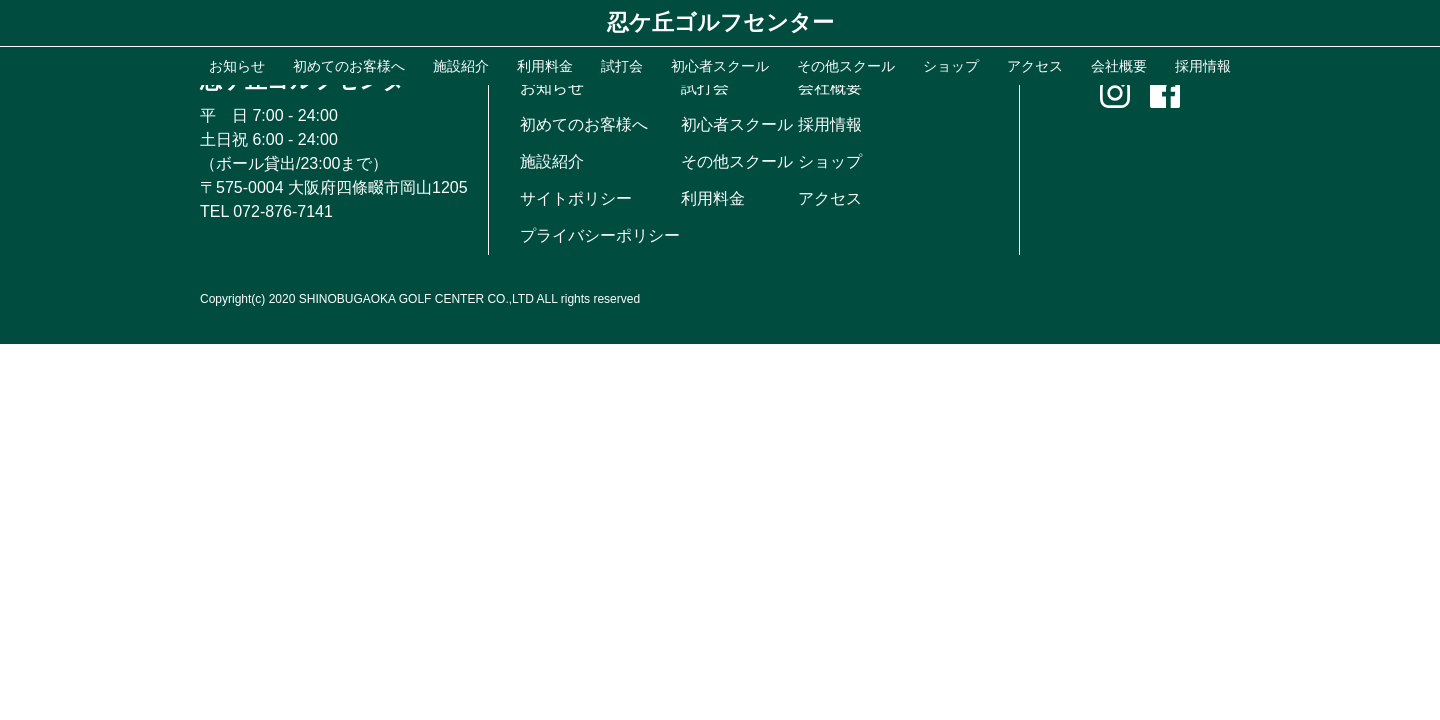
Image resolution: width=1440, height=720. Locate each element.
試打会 (705, 87)
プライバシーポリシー (600, 235)
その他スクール (737, 161)
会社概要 (830, 87)
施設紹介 (552, 161)
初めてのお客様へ (584, 124)
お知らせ (552, 87)
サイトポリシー (576, 198)
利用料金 (713, 198)
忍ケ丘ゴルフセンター (720, 22)
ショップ (830, 161)
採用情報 (830, 124)
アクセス (830, 198)
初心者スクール (737, 124)
